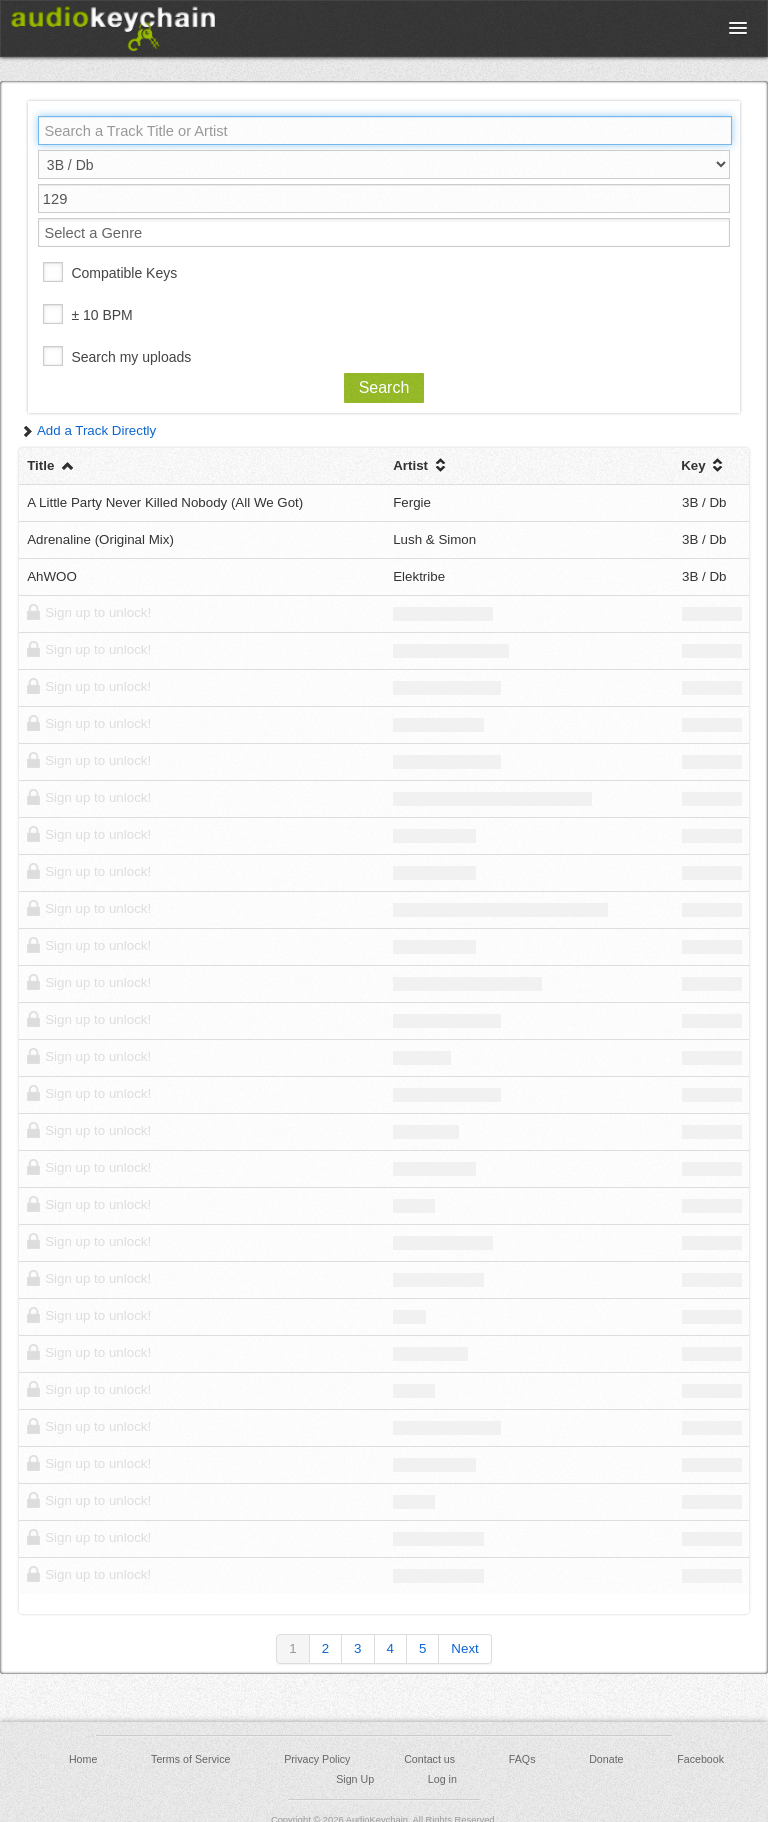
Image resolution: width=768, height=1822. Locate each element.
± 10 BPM (101, 315)
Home (83, 1759)
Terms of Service (190, 1759)
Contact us (429, 1759)
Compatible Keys (124, 273)
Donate (606, 1759)
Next (464, 1648)
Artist (421, 465)
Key (704, 465)
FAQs (522, 1759)
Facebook (700, 1759)
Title (51, 465)
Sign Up (355, 1779)
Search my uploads (131, 357)
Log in (442, 1779)
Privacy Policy (317, 1759)
